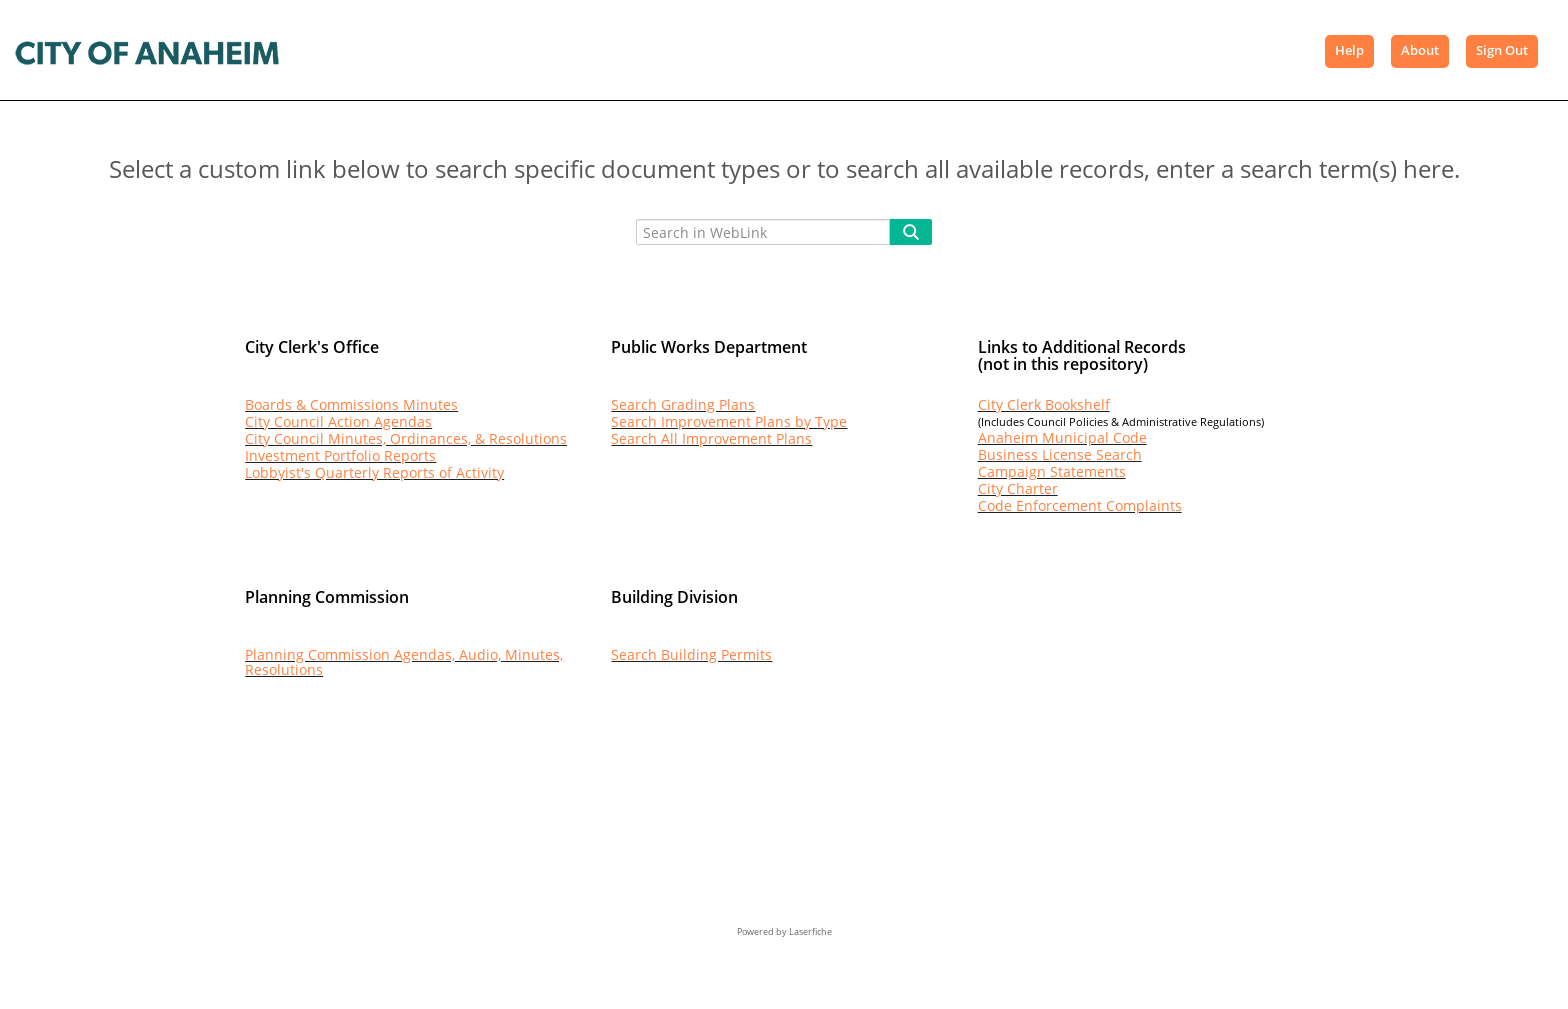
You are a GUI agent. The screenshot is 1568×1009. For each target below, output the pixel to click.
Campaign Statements (1052, 471)
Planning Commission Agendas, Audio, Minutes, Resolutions (404, 662)
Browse (370, 50)
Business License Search (1060, 454)
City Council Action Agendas (338, 421)
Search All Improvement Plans (711, 438)
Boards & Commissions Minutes (351, 404)
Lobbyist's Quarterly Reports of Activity (374, 472)
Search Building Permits (691, 654)
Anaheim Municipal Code (1062, 437)
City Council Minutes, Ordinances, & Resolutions (406, 438)
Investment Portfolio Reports (340, 455)
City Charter (1018, 488)
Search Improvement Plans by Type (729, 421)
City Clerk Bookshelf (1044, 404)
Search (455, 50)
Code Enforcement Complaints (1080, 505)
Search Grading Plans (683, 404)
